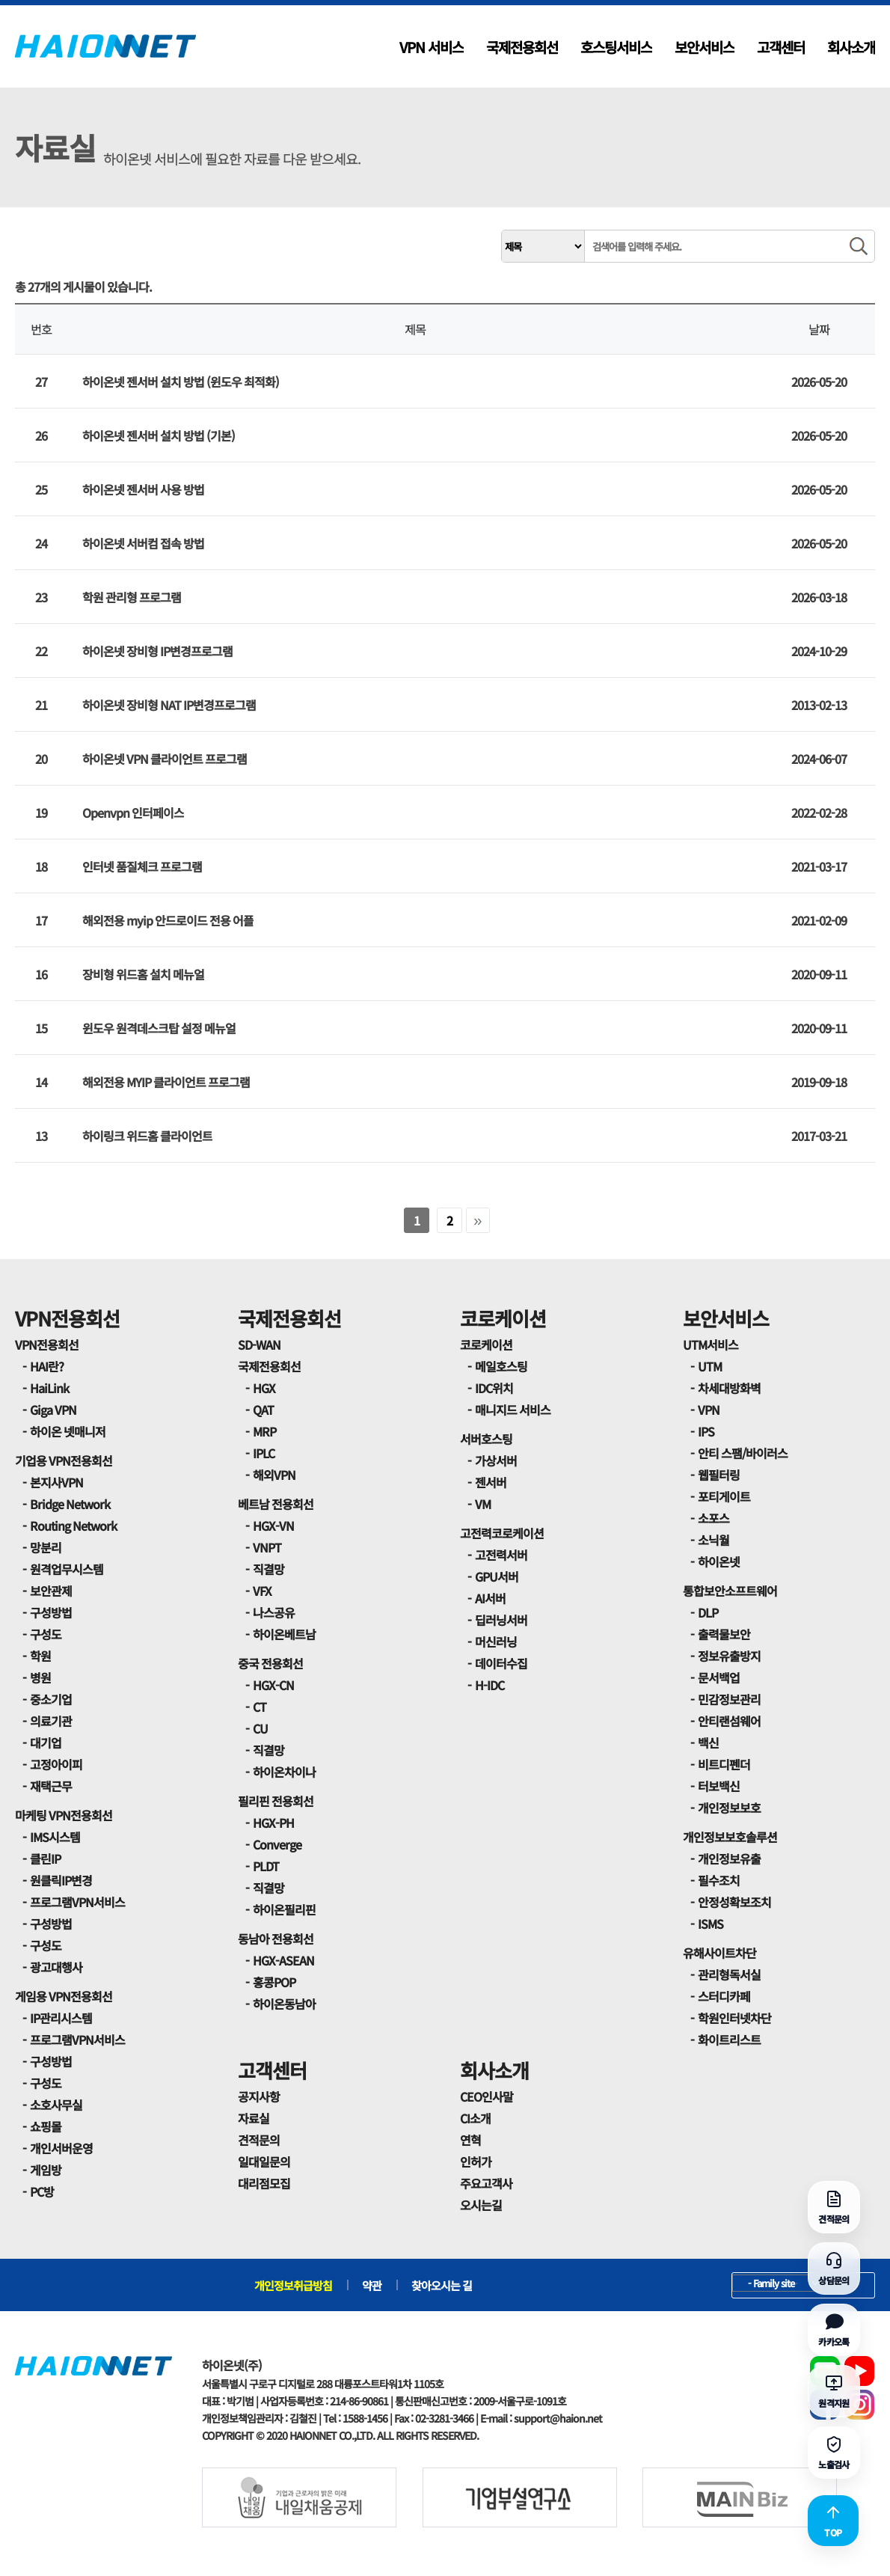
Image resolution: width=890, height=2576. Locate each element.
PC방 (42, 2191)
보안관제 (51, 1591)
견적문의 (259, 2140)
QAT (263, 1410)
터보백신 (719, 1786)
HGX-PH (273, 1823)
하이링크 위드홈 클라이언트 (147, 1136)
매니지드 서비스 (512, 1410)
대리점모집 (264, 2183)
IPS (706, 1431)
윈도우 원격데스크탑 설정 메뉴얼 (159, 1028)
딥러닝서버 (501, 1620)
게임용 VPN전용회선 (63, 1996)
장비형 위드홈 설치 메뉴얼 (143, 974)
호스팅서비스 (616, 47)
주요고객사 (486, 2183)
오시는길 (481, 2205)
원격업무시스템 (66, 1569)
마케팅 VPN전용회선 (63, 1815)
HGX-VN (273, 1526)
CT (259, 1707)
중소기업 (51, 1699)
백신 (708, 1743)
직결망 (268, 1569)
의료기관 (51, 1721)
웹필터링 (719, 1475)
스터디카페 (724, 1996)
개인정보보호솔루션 (730, 1837)
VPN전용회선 (67, 1318)
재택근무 (51, 1786)
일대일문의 (264, 2161)
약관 (371, 2285)
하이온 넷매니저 (67, 1431)
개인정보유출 (729, 1858)
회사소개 (851, 47)
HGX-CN (273, 1685)
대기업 (45, 1743)
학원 (40, 1656)
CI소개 (475, 2118)
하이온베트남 (284, 1634)
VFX (262, 1591)
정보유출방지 (729, 1656)
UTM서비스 (710, 1344)
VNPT (267, 1547)
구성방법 (51, 1612)
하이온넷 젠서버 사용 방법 (143, 489)
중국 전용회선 (270, 1663)
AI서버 (490, 1598)
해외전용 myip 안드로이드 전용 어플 (168, 920)
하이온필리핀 (284, 1909)
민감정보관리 (729, 1699)
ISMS (710, 1924)
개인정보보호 (729, 1808)
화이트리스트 (729, 2040)
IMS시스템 (55, 1837)
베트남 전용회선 (275, 1504)
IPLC (263, 1453)
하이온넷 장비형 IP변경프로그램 (157, 651)
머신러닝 (496, 1641)
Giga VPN (53, 1410)
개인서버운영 (61, 2148)
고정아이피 (56, 1764)
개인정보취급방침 (293, 2285)
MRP (264, 1431)
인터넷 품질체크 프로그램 (142, 866)
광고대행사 (56, 1967)
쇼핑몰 (45, 2126)
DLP (708, 1612)
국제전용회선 (522, 47)
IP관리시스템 (61, 2018)
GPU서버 (496, 1576)
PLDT (266, 1866)
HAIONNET (105, 46)
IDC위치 (494, 1388)
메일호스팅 (501, 1366)
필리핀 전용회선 (275, 1801)
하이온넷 (719, 1561)
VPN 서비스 (431, 47)
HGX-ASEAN (283, 1960)
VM (483, 1504)
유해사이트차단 (719, 1953)
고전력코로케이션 (502, 1533)
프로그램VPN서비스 (77, 1902)
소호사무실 (56, 2105)
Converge (277, 1844)
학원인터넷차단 (734, 2018)
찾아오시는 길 (441, 2285)
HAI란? (47, 1366)
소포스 (713, 1518)
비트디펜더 (724, 1764)
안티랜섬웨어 (729, 1721)
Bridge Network (70, 1504)
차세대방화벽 (729, 1388)
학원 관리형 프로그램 (131, 597)
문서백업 (719, 1677)
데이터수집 (501, 1663)
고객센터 (781, 47)
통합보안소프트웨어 (730, 1591)
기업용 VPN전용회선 (63, 1460)
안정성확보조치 (734, 1902)
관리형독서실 (729, 1974)
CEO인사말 (486, 2096)
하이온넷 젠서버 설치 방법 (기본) (158, 435)
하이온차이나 (284, 1772)
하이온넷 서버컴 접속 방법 (143, 543)
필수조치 (719, 1880)
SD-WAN (259, 1344)
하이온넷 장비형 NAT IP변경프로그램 (169, 705)
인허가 (475, 2161)
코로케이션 (503, 1318)
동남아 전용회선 (275, 1939)
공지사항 (259, 2096)
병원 (40, 1677)
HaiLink (49, 1388)
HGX (264, 1388)
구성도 (45, 1634)
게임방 (45, 2170)
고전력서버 (501, 1555)
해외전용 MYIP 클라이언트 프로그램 (166, 1082)
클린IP (45, 1858)
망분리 (45, 1547)
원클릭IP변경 (61, 1880)
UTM (710, 1366)
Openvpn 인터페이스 (133, 813)
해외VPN (274, 1475)
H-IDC (489, 1685)
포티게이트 (724, 1496)
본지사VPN (56, 1482)
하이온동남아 (284, 2004)
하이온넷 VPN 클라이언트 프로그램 (164, 759)
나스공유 (274, 1612)
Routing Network (73, 1526)
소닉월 (713, 1540)
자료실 (253, 2118)
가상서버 (496, 1460)
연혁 (470, 2140)
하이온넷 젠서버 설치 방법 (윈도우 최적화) (180, 382)
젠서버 (490, 1482)
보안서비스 (704, 47)
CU (260, 1728)
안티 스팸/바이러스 (743, 1453)
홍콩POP (274, 1982)
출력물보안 (724, 1634)
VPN (708, 1410)
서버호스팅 (486, 1439)
